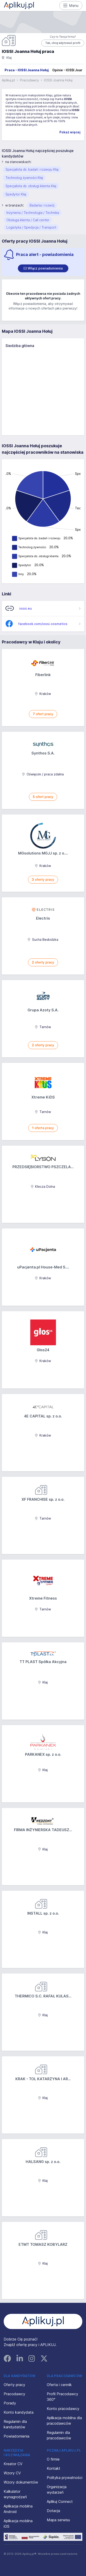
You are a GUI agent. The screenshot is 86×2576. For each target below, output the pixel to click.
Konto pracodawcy (63, 2408)
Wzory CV (12, 2473)
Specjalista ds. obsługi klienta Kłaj (31, 186)
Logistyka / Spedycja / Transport (31, 227)
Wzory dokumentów (21, 2482)
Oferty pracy (14, 2384)
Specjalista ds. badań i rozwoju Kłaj (32, 169)
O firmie (53, 2459)
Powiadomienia (16, 2436)
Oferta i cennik (59, 2384)
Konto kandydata (18, 2412)
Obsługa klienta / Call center (27, 220)
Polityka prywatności (64, 2477)
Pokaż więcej (69, 132)
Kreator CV (13, 2463)
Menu (71, 5)
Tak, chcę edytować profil (62, 43)
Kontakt (53, 2468)
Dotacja (53, 2510)
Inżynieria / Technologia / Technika (32, 213)
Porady (10, 2403)
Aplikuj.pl (8, 80)
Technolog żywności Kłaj (24, 178)
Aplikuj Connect (60, 2501)
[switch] (43, 268)
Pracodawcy (29, 80)
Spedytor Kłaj (16, 194)
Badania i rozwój (42, 205)
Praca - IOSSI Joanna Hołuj (27, 70)
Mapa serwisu (58, 2520)
